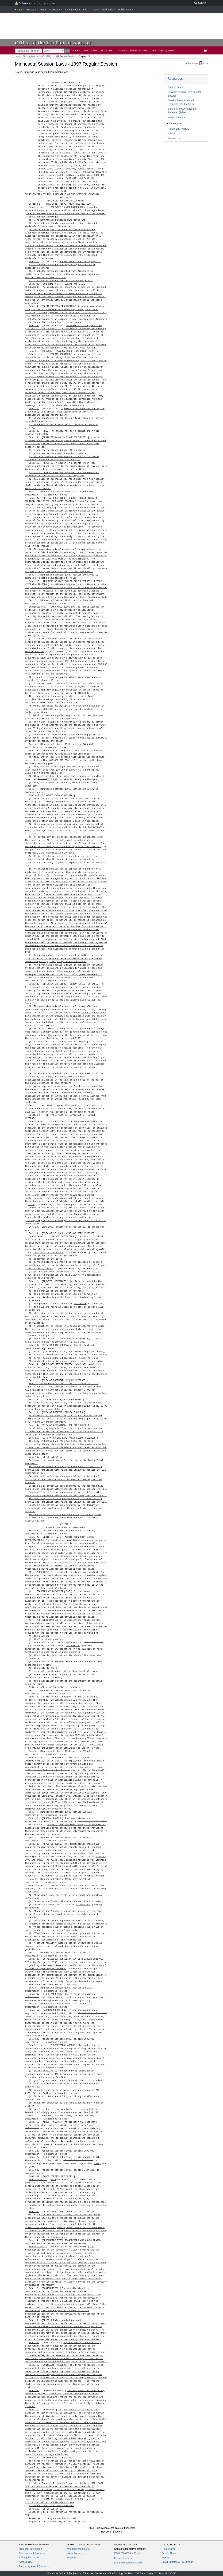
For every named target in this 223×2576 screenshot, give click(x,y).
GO (67, 50)
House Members (75, 2553)
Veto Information (177, 117)
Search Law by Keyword (164, 50)
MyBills (165, 2557)
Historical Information (30, 2548)
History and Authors (178, 128)
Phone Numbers (123, 2558)
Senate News (169, 2553)
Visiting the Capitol (29, 2557)
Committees (71, 9)
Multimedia (108, 9)
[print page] (205, 50)
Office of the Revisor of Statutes (53, 42)
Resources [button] (175, 78)
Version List (174, 138)
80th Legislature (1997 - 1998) (37, 56)
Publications (125, 9)
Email (137, 2553)
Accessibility (25, 2562)
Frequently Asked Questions (34, 2566)
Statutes (75, 50)
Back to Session (176, 87)
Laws (85, 50)
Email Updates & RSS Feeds (177, 2562)
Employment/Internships (32, 2553)
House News (168, 2548)
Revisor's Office (138, 50)
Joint (41, 9)
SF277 (171, 133)
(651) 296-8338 (122, 2553)
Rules (94, 50)
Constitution (121, 50)
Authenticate (191, 63)
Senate (30, 9)
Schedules (54, 9)
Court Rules (106, 50)
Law (95, 9)
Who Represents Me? (78, 2548)
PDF (203, 63)
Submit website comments (128, 2562)
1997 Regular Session (64, 56)
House (18, 9)
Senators (71, 2557)
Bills (85, 9)
